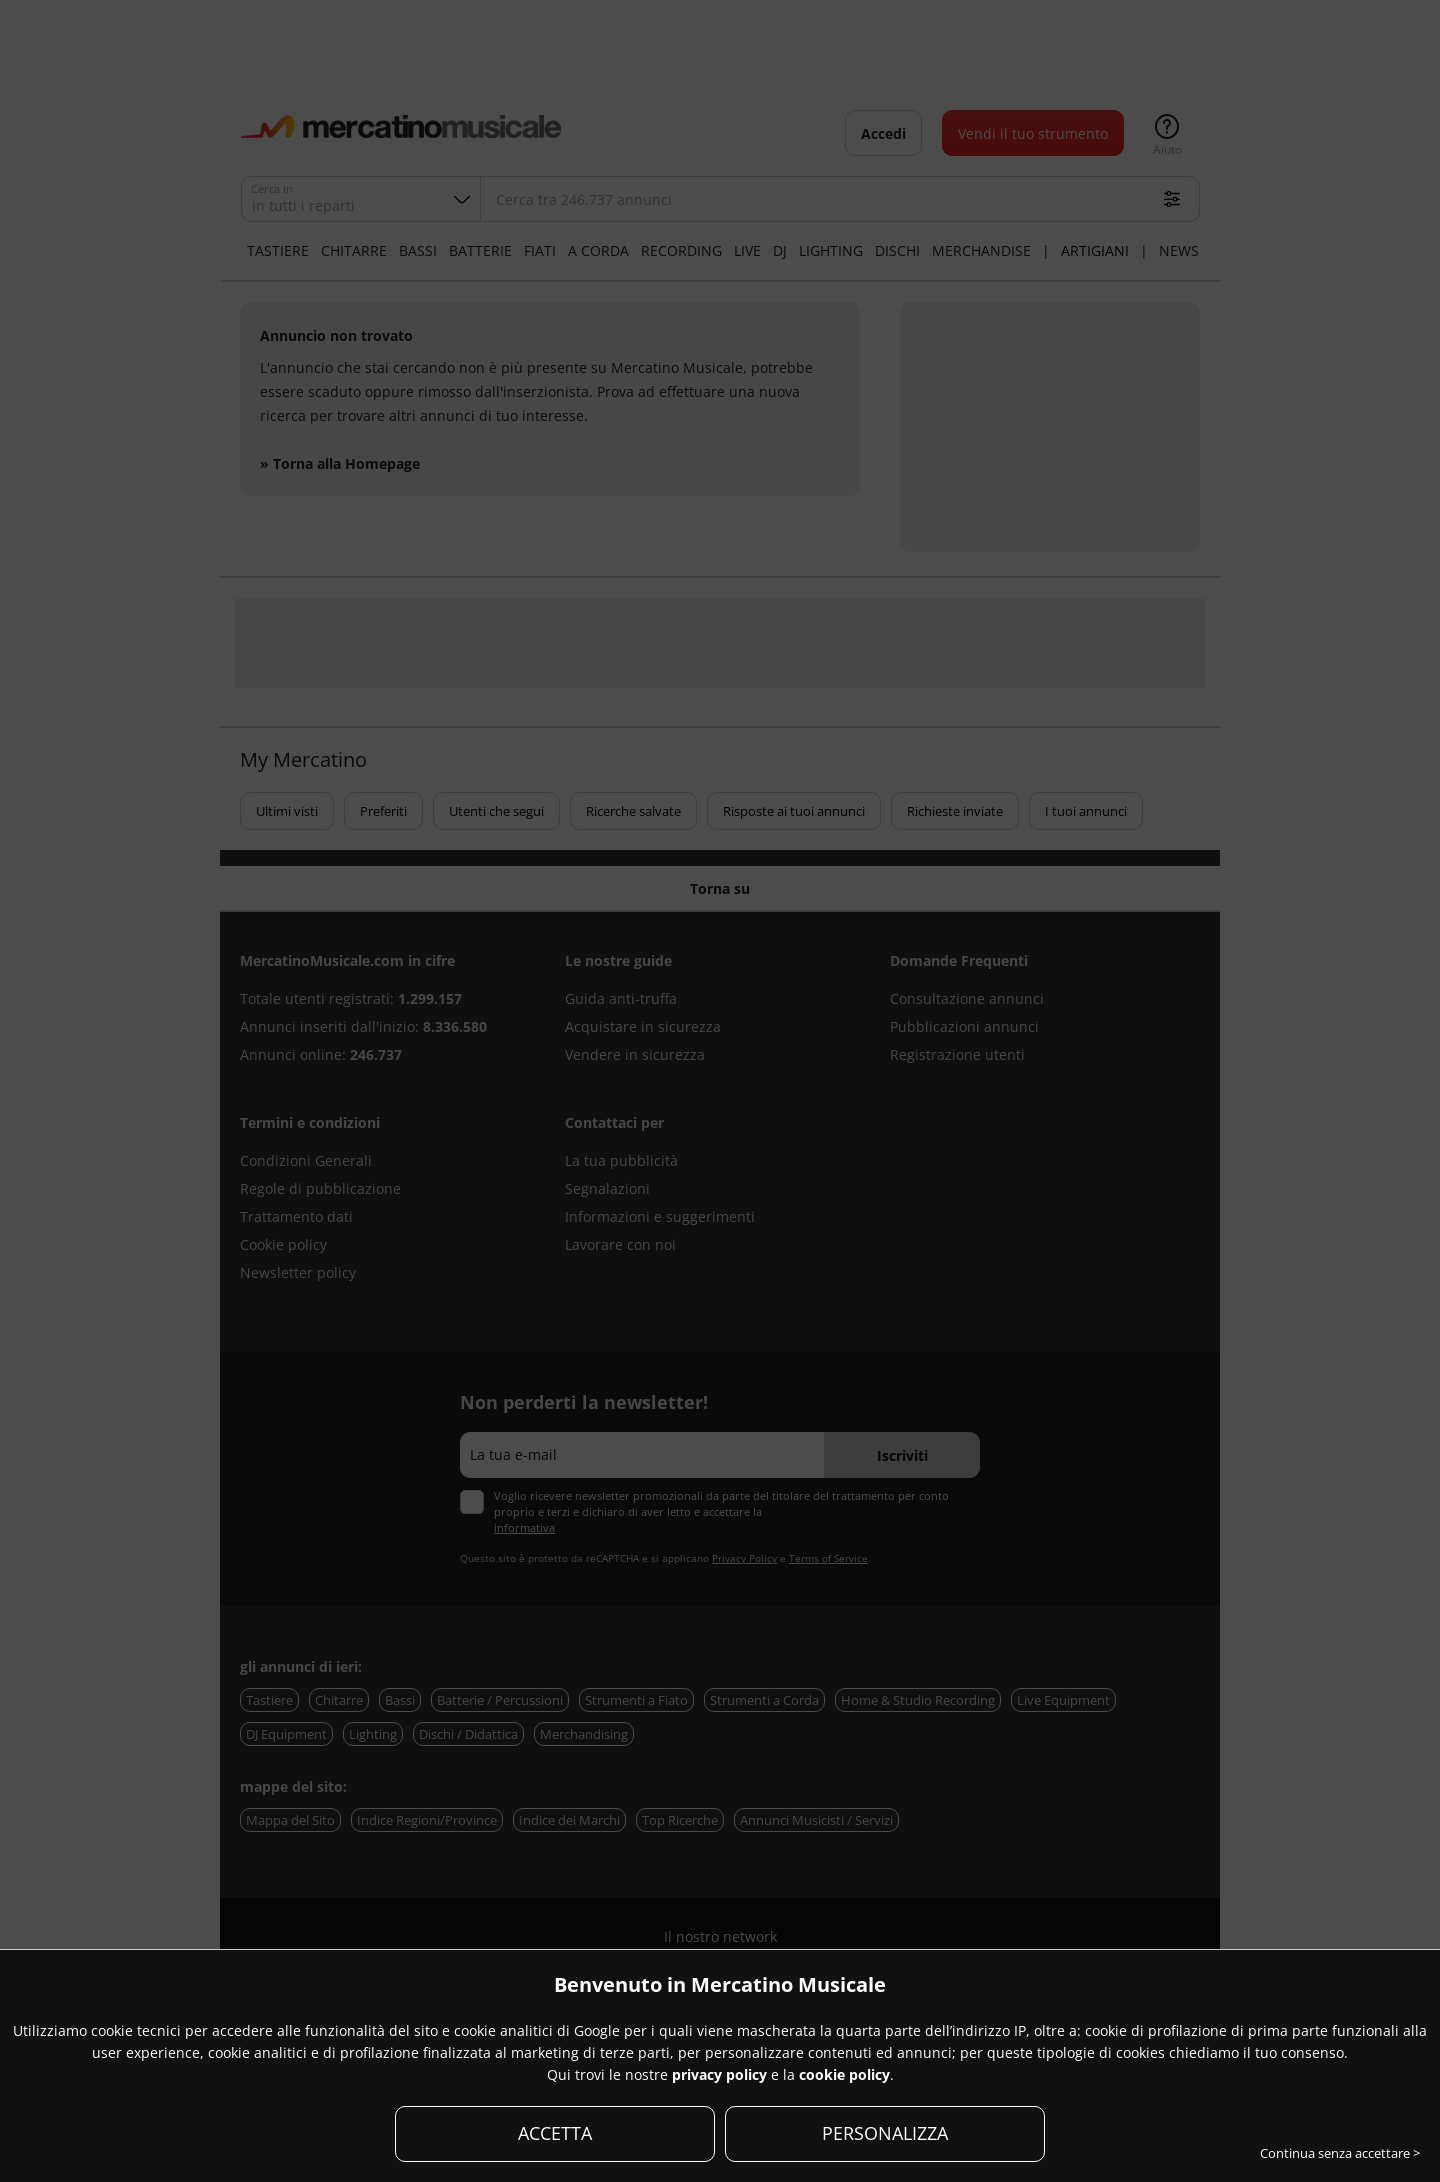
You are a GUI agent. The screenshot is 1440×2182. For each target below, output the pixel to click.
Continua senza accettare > (1340, 2153)
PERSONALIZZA (885, 2133)
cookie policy (844, 2074)
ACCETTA (555, 2133)
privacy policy (719, 2074)
